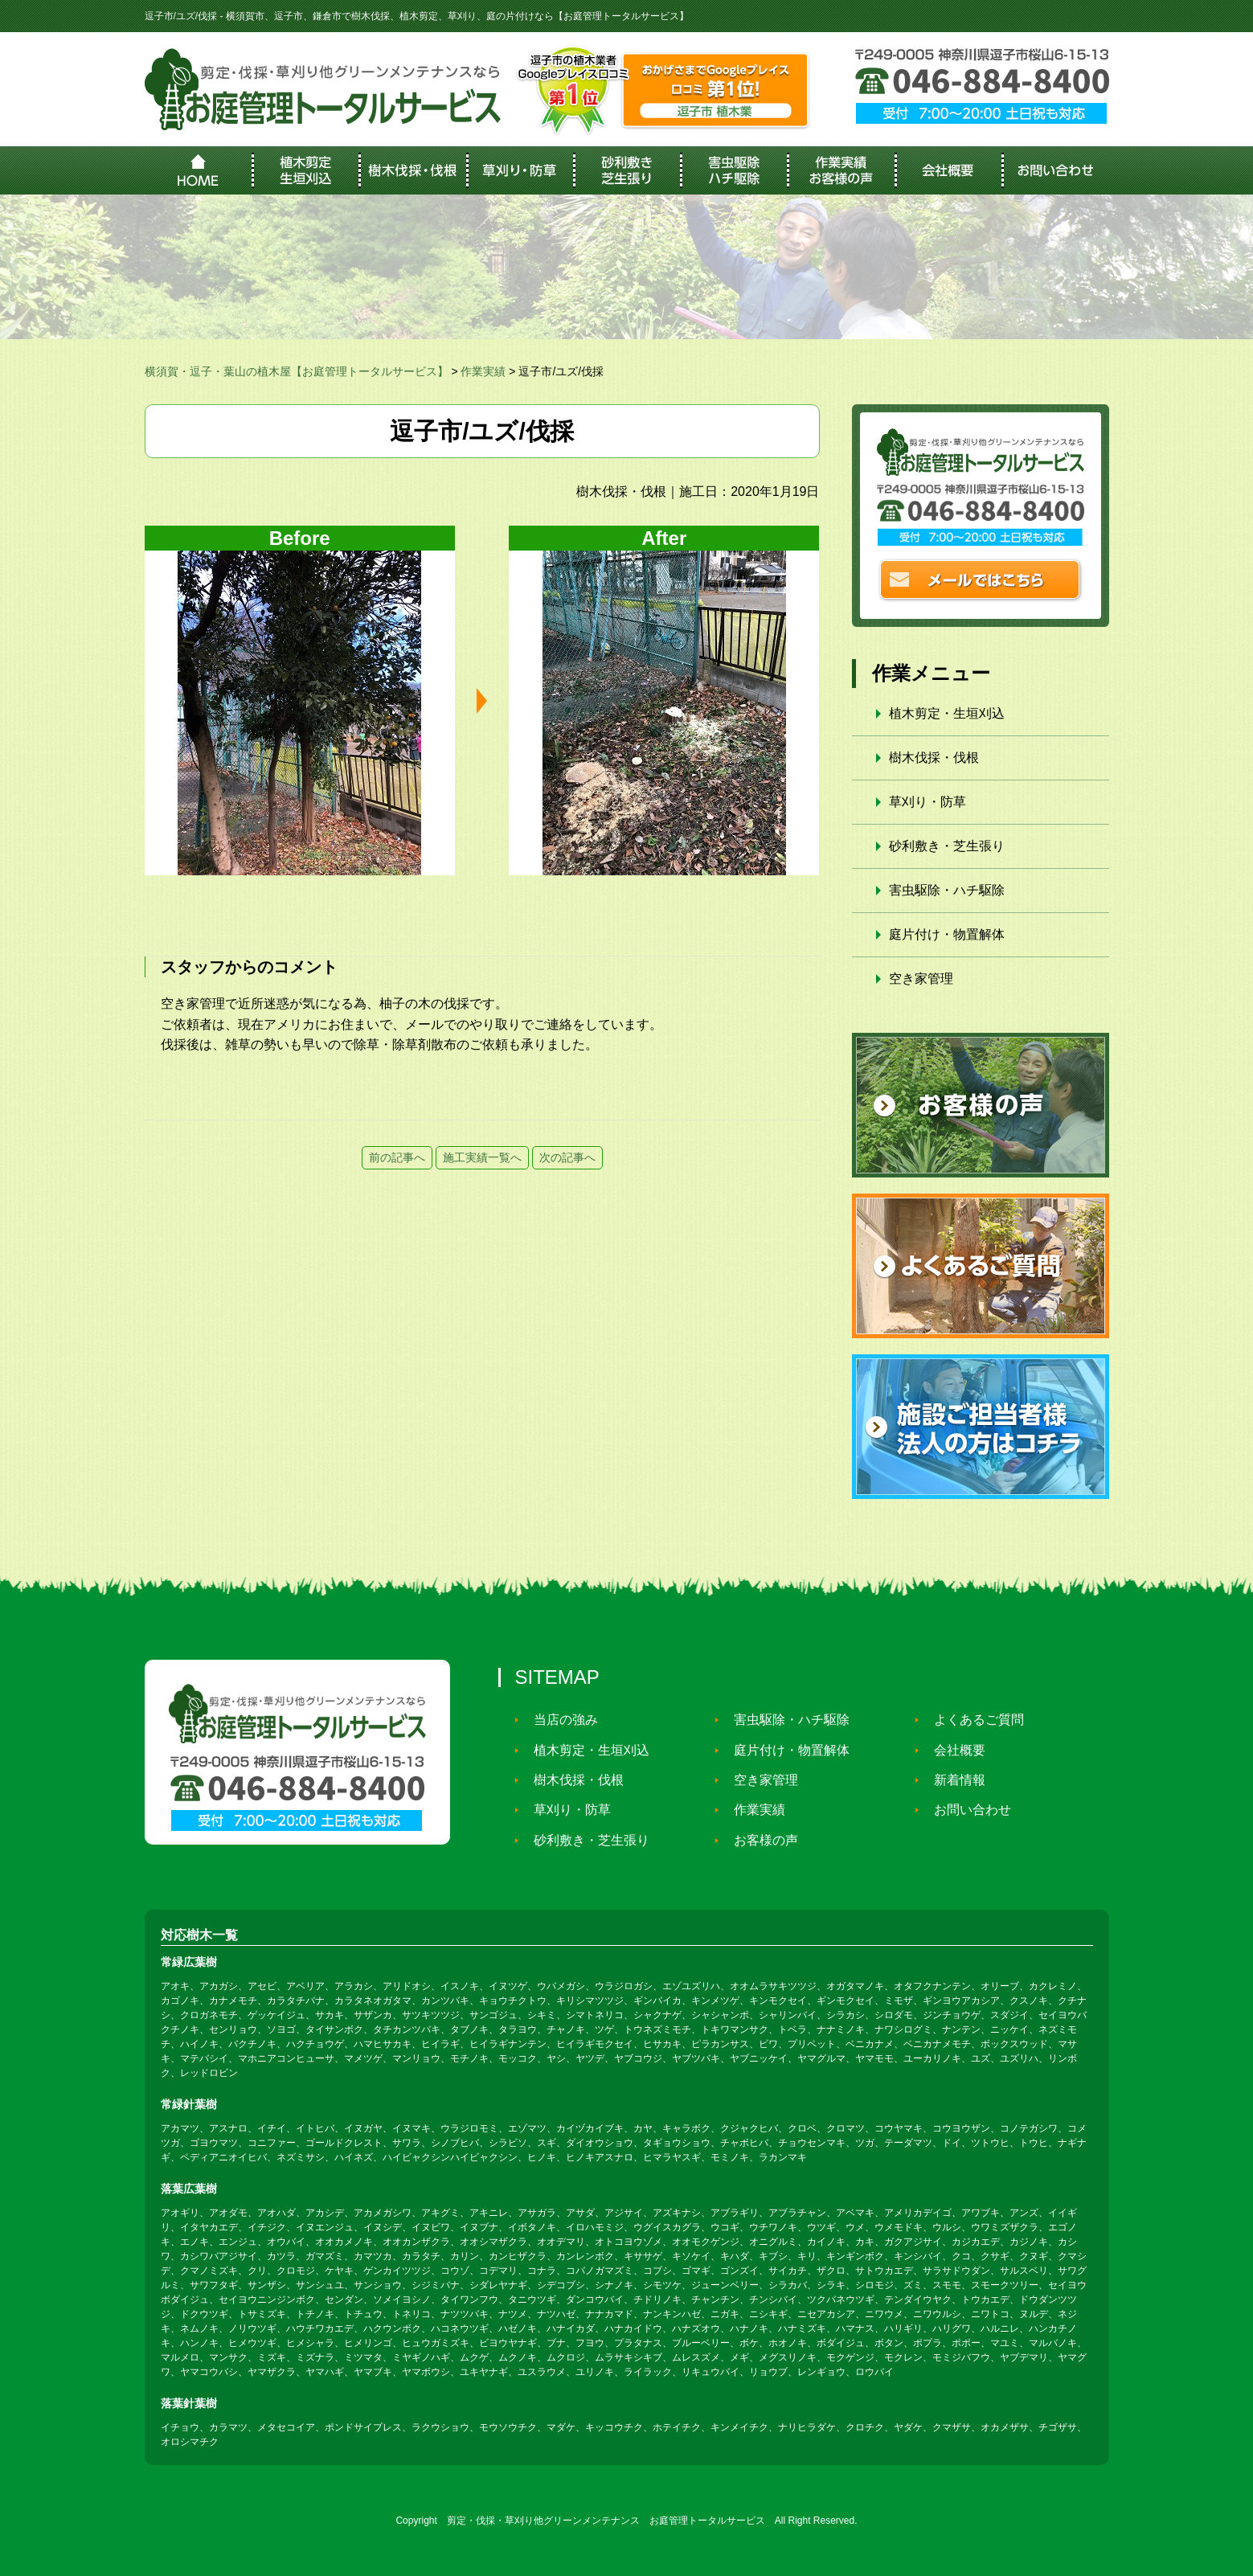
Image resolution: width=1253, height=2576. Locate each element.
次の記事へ (567, 1157)
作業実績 (753, 1809)
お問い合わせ (966, 1809)
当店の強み (559, 1719)
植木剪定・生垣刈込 (947, 713)
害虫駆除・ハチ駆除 (947, 890)
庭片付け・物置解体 (947, 934)
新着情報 (953, 1780)
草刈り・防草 (927, 802)
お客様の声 (759, 1840)
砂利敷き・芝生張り (947, 846)
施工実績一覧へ (482, 1157)
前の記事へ (397, 1157)
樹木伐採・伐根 (934, 757)
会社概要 (953, 1750)
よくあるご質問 (972, 1719)
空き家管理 (921, 978)
